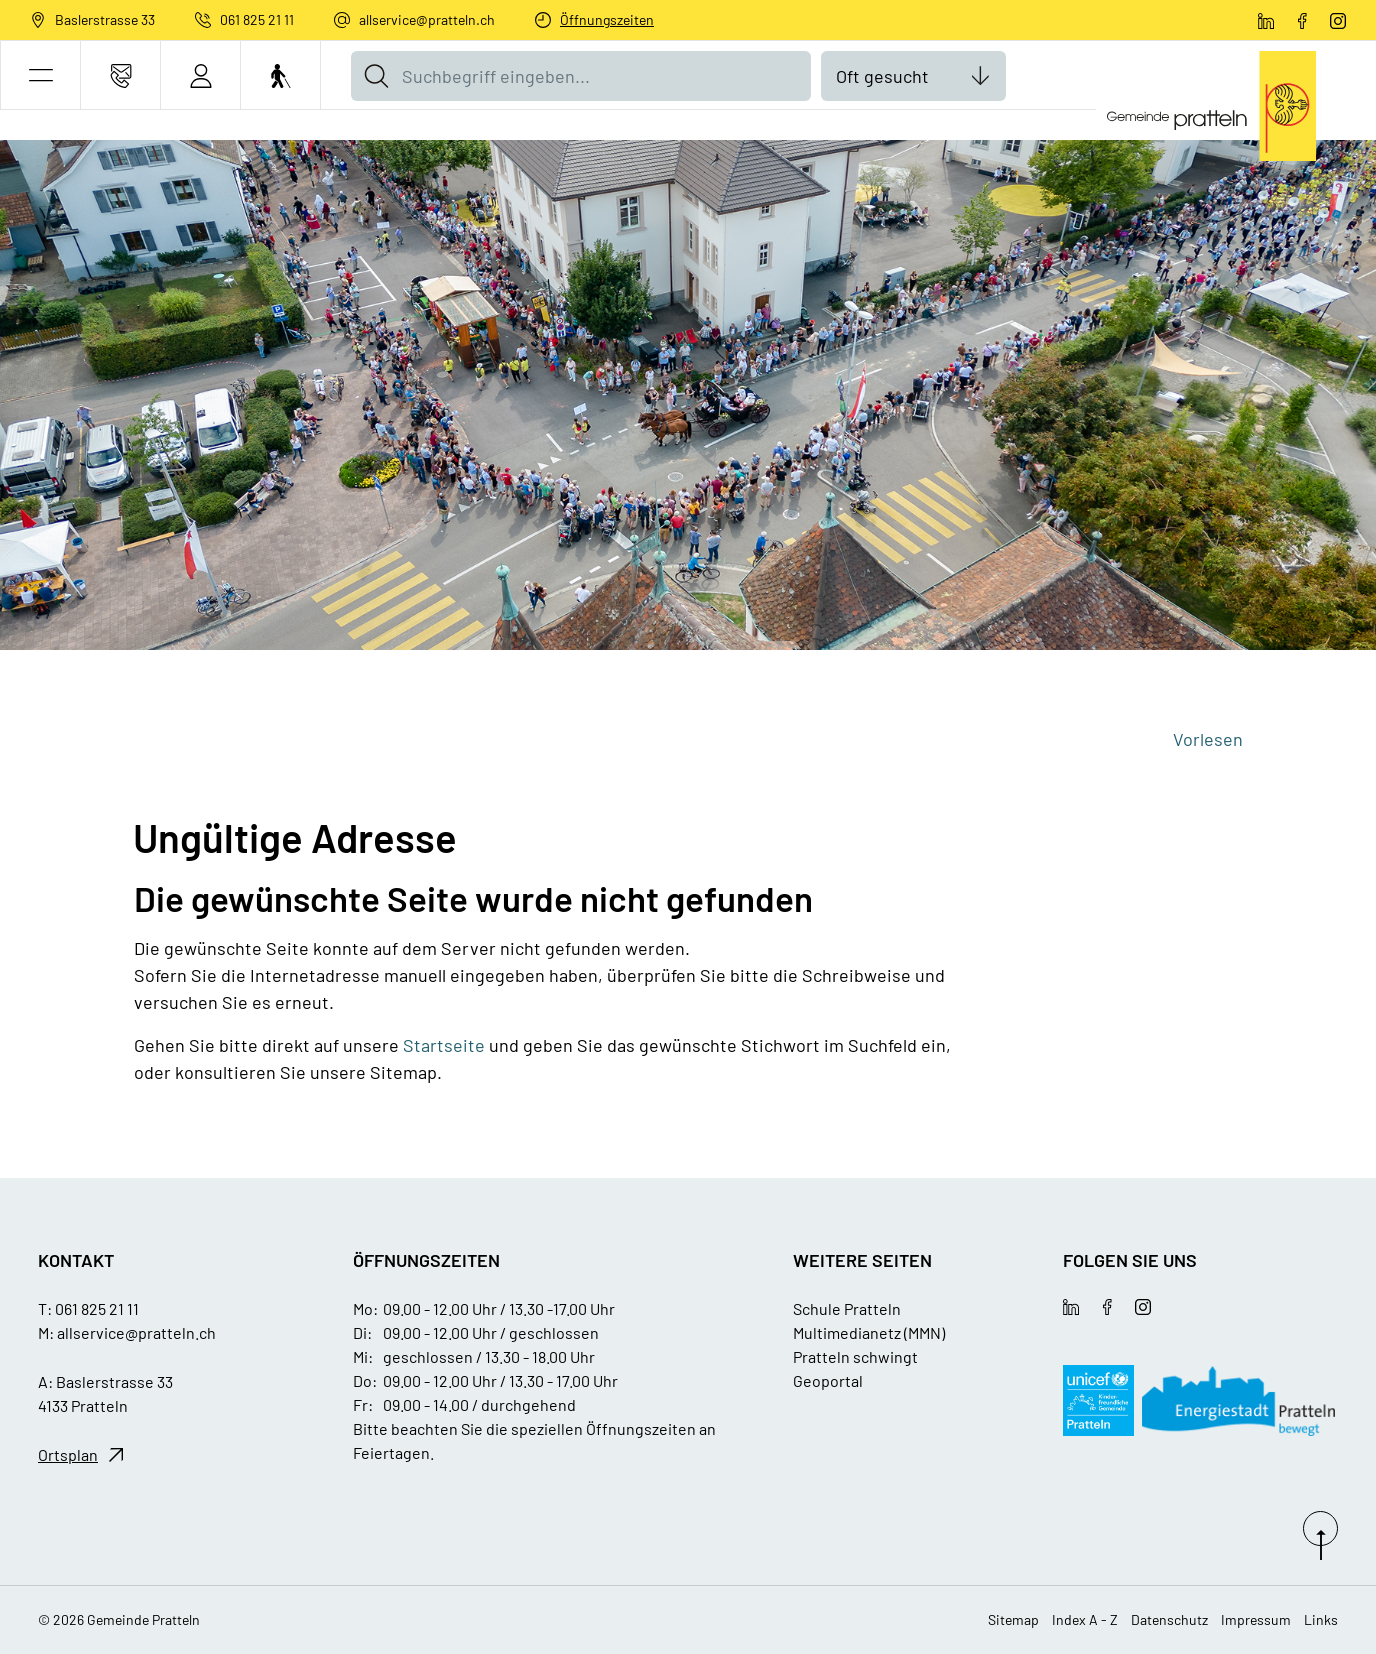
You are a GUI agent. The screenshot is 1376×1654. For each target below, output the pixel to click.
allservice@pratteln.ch (427, 19)
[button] (40, 75)
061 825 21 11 (257, 19)
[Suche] (376, 76)
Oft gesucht (882, 76)
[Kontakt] (120, 75)
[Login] (200, 75)
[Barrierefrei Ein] (280, 75)
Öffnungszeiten (607, 19)
